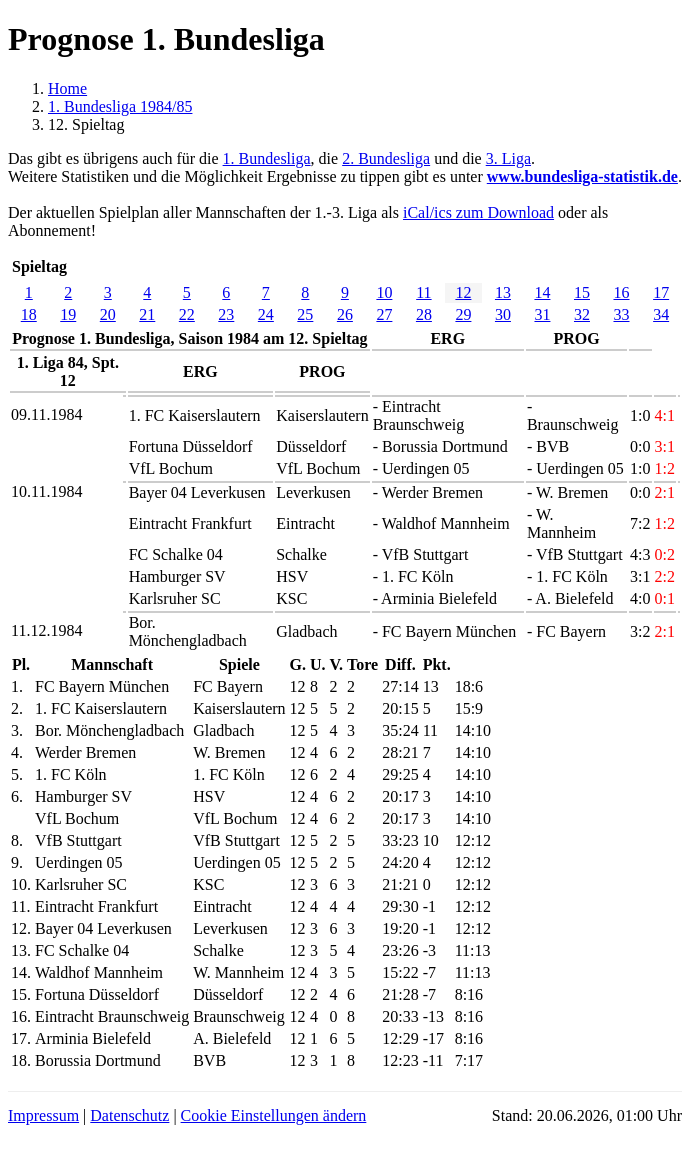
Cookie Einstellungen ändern (274, 1115)
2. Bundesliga (386, 158)
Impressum (43, 1115)
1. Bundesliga (267, 158)
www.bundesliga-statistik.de (582, 176)
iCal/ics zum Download (478, 212)
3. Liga (508, 158)
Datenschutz (129, 1115)
